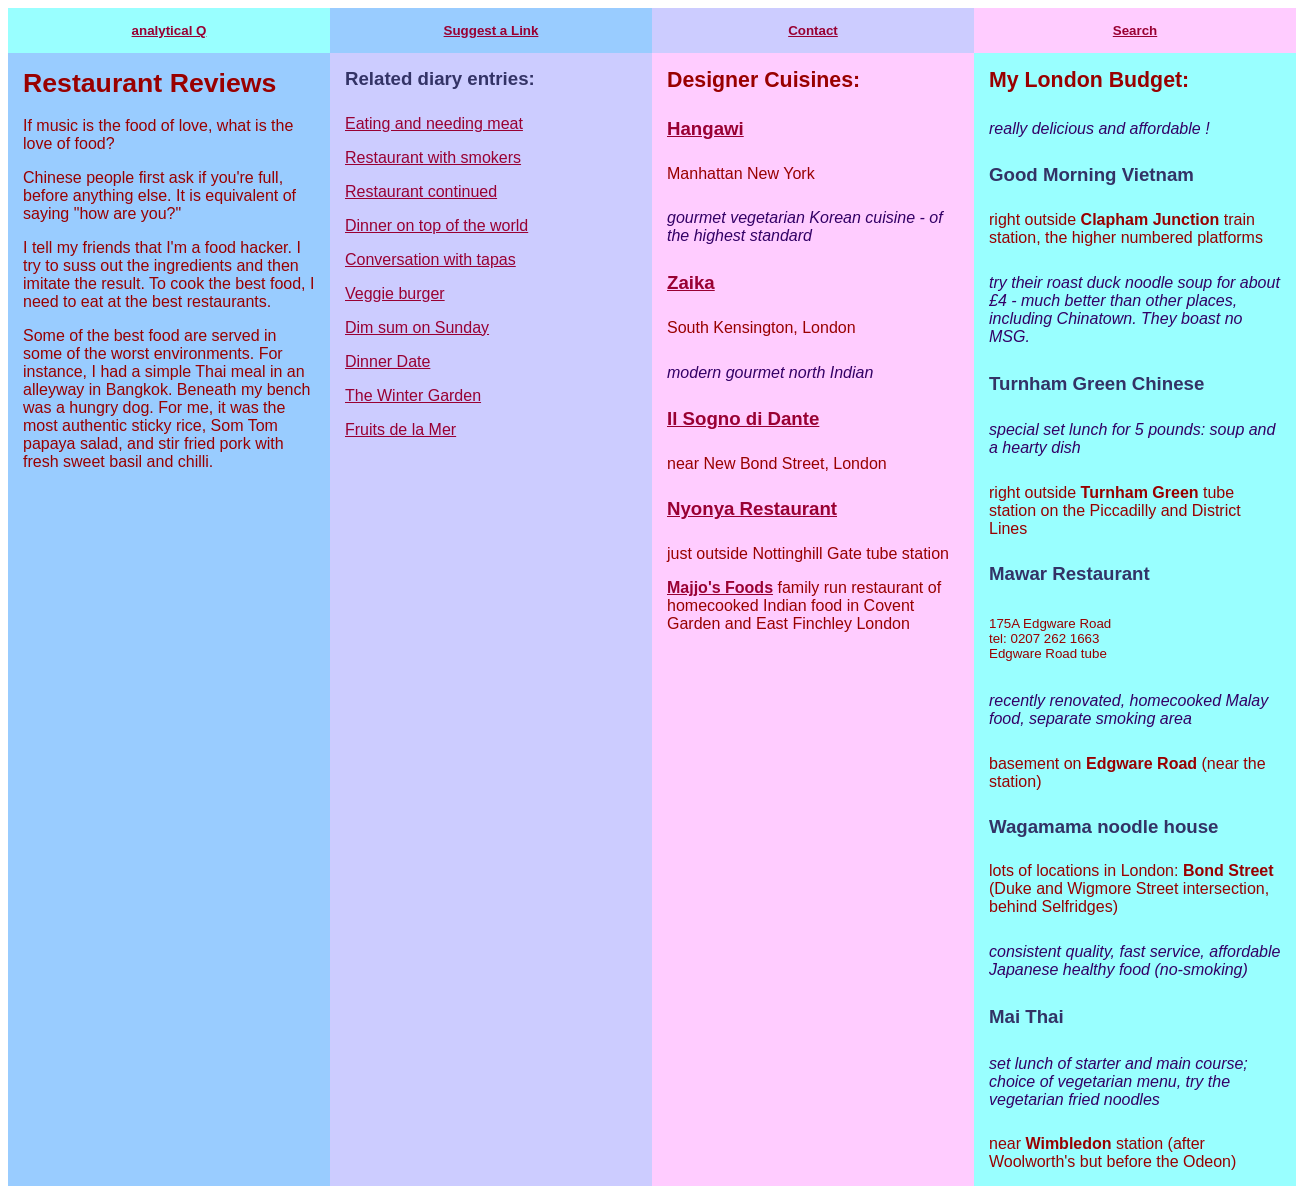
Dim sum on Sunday (417, 327)
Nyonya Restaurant (752, 508)
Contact (813, 30)
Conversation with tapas (430, 259)
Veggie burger (395, 293)
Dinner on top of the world (436, 225)
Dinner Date (387, 361)
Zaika (691, 282)
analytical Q (169, 30)
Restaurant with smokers (433, 157)
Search (1135, 30)
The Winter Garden (413, 395)
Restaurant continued (421, 191)
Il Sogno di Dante (743, 418)
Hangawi (705, 128)
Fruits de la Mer (400, 429)
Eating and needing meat (434, 123)
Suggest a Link (491, 30)
